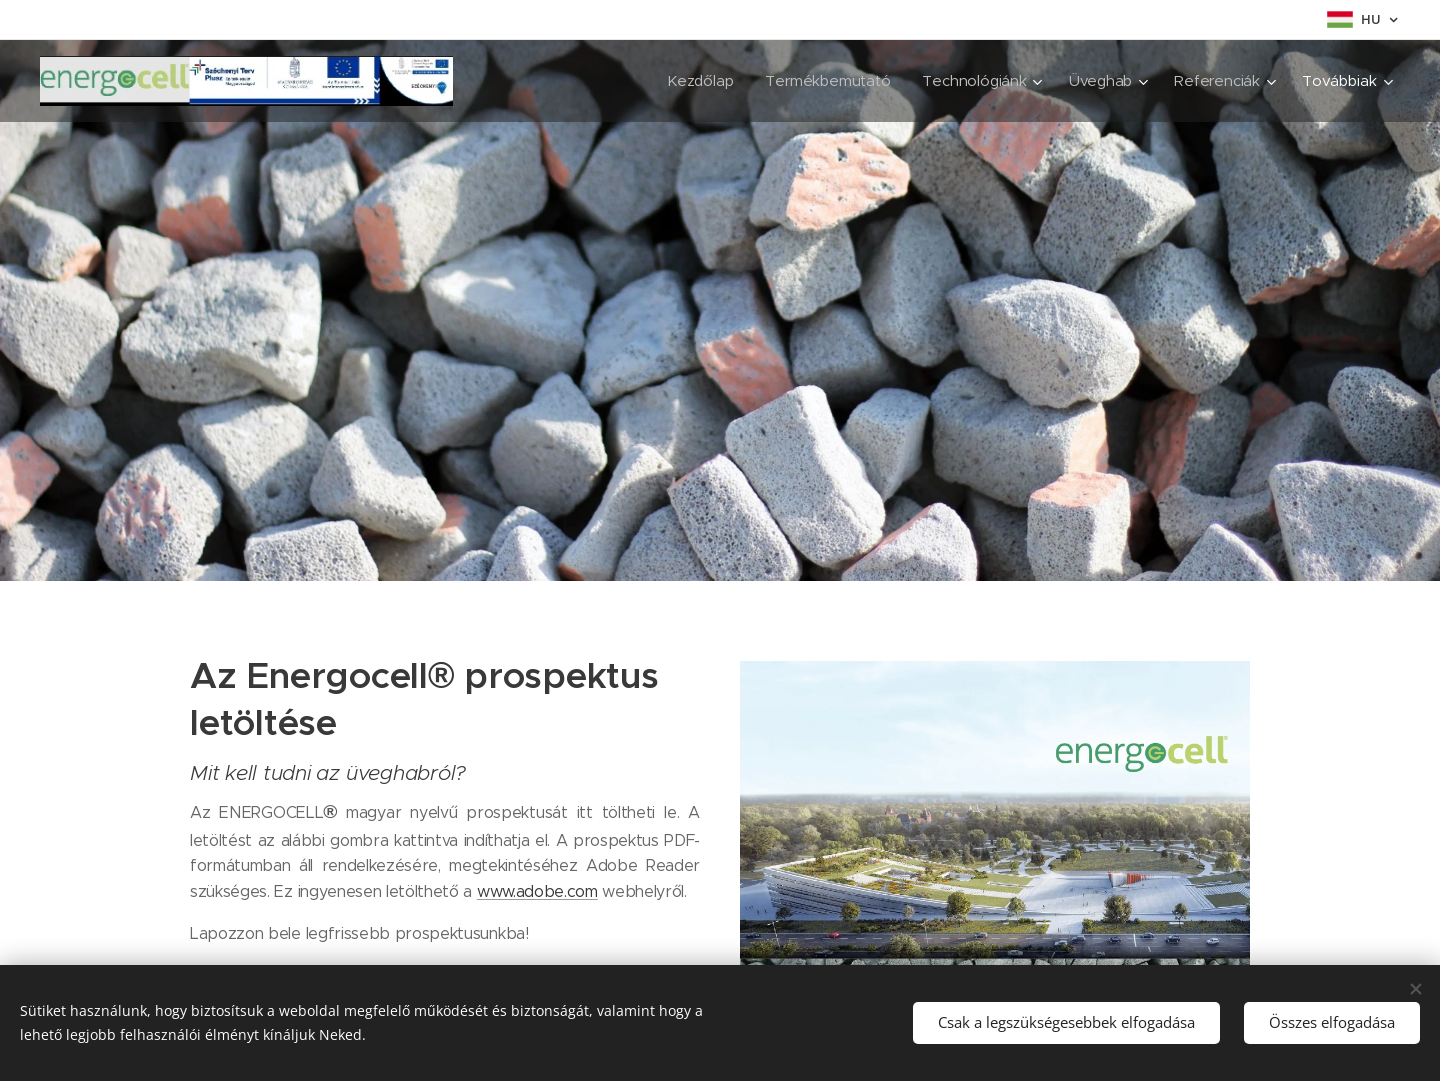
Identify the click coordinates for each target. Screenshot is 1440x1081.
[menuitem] (534, 81)
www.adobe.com (537, 891)
